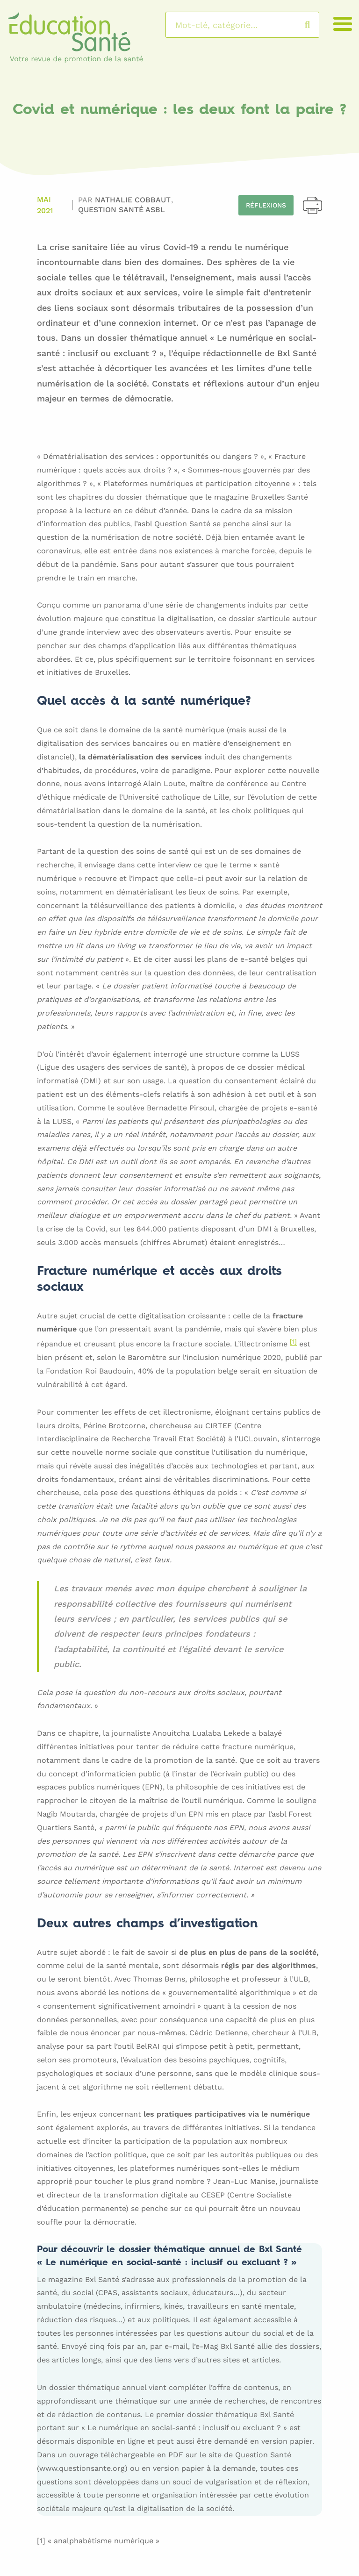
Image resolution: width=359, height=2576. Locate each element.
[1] (293, 1341)
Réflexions (266, 205)
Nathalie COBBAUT (134, 199)
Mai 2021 (45, 205)
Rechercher (316, 24)
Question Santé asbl (121, 209)
